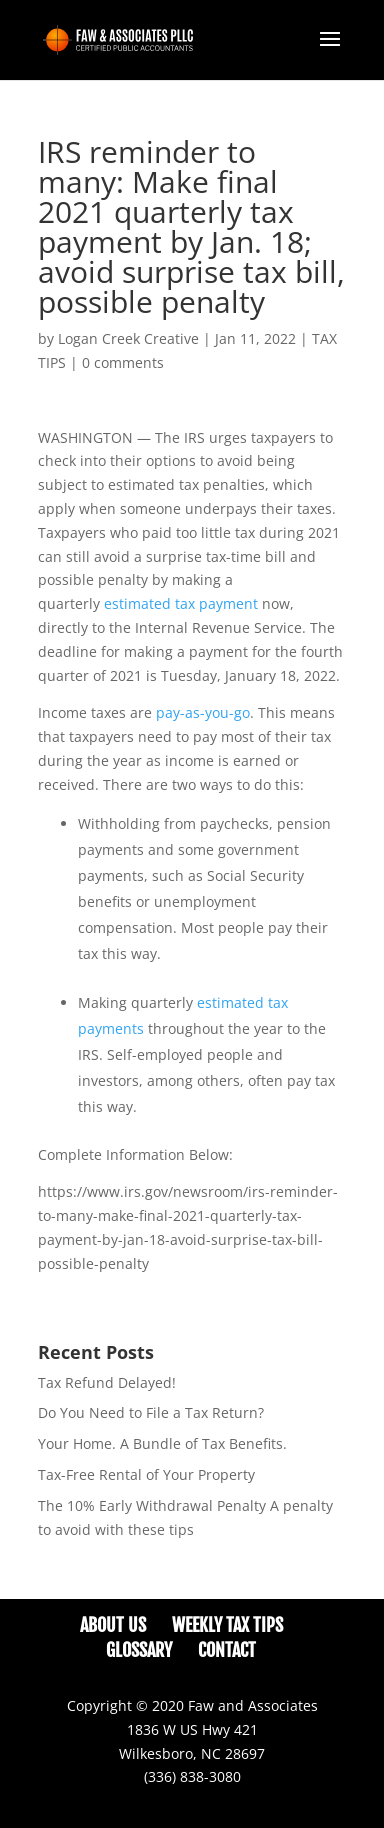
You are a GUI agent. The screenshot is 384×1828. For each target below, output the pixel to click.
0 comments (123, 362)
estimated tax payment (181, 603)
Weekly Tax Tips (227, 1625)
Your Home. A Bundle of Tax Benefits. (162, 1443)
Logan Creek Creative (128, 338)
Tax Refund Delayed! (107, 1382)
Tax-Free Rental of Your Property (146, 1474)
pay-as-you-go (203, 712)
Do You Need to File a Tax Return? (151, 1412)
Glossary (139, 1650)
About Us (113, 1625)
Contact (227, 1650)
